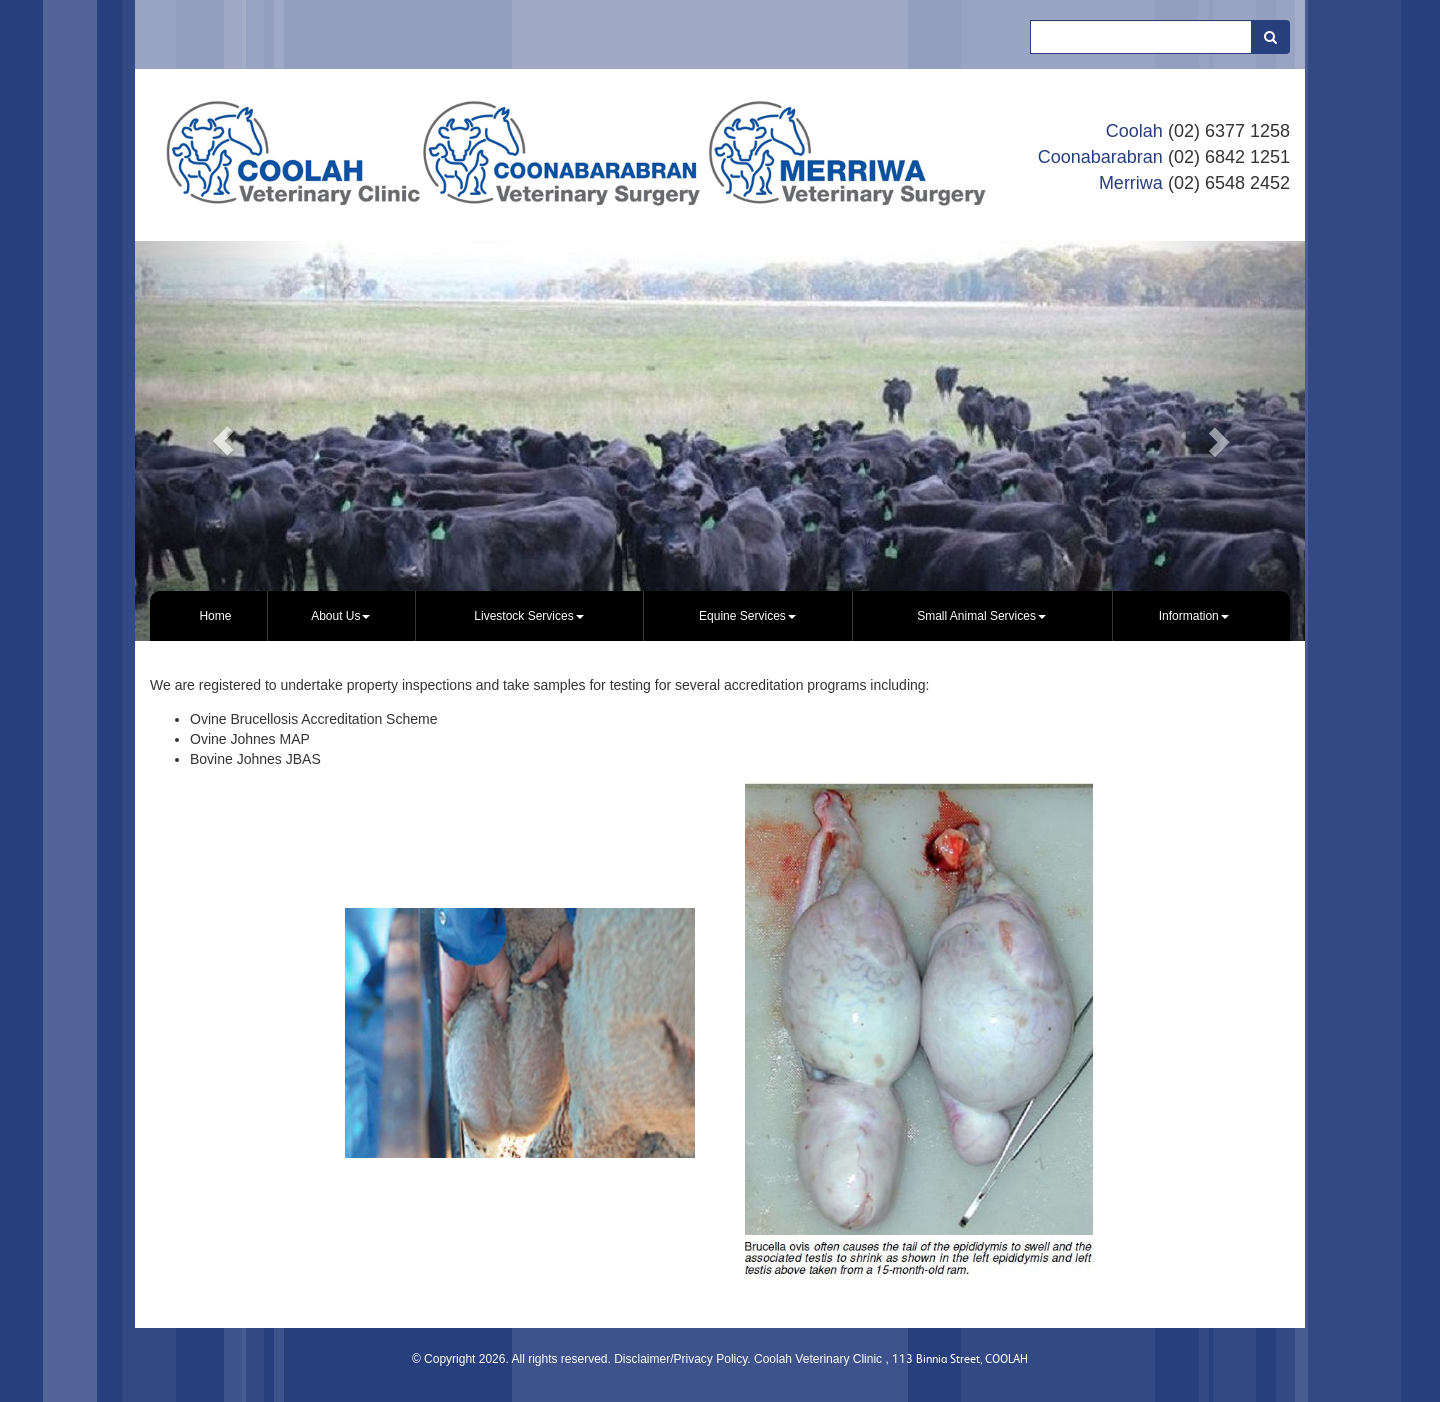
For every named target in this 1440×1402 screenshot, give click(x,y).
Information (1194, 616)
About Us (340, 616)
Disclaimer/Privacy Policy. (684, 1359)
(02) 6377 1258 (1229, 131)
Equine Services (747, 616)
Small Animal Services (981, 616)
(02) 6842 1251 (1229, 157)
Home (215, 616)
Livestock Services (528, 616)
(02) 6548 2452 (1229, 183)
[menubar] (720, 616)
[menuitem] (216, 616)
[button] (223, 441)
